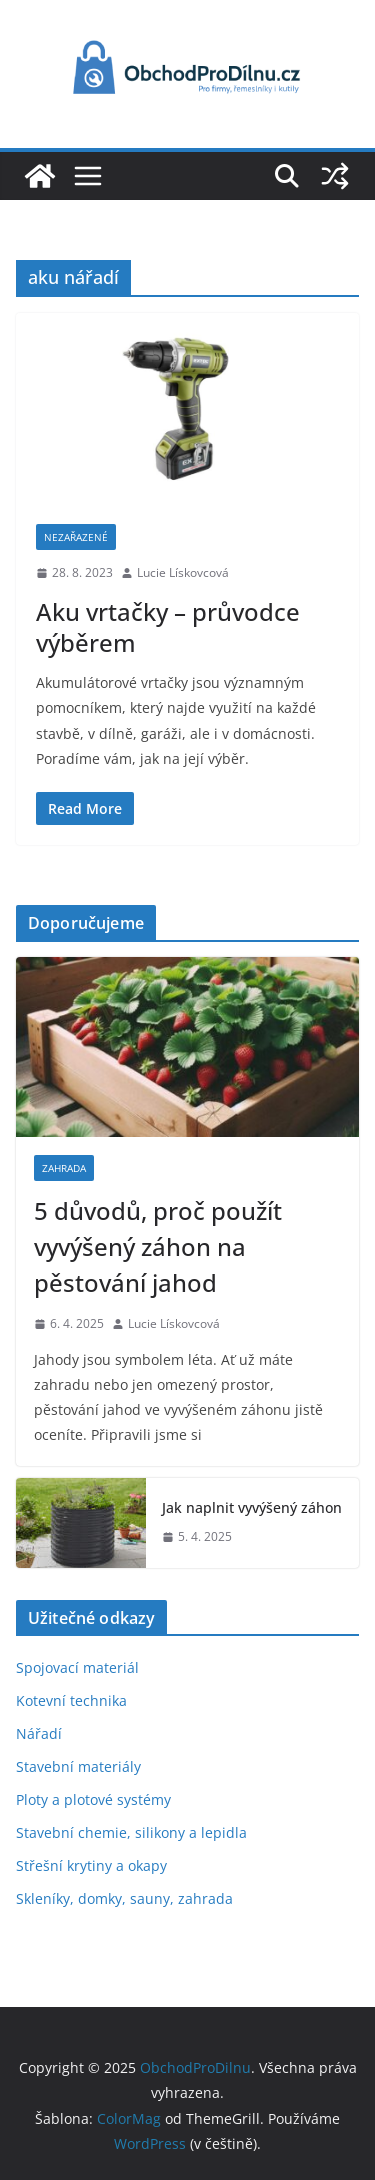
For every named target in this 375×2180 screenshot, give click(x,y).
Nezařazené (76, 537)
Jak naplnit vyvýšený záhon (252, 1507)
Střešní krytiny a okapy (91, 1865)
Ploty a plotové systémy (93, 1799)
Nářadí (39, 1733)
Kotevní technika (71, 1700)
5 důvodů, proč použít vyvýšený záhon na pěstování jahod (158, 1246)
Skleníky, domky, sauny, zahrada (124, 1898)
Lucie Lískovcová (183, 572)
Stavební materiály (78, 1766)
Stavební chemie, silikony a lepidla (131, 1832)
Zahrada (64, 1168)
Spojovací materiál (77, 1667)
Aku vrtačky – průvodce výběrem (168, 627)
